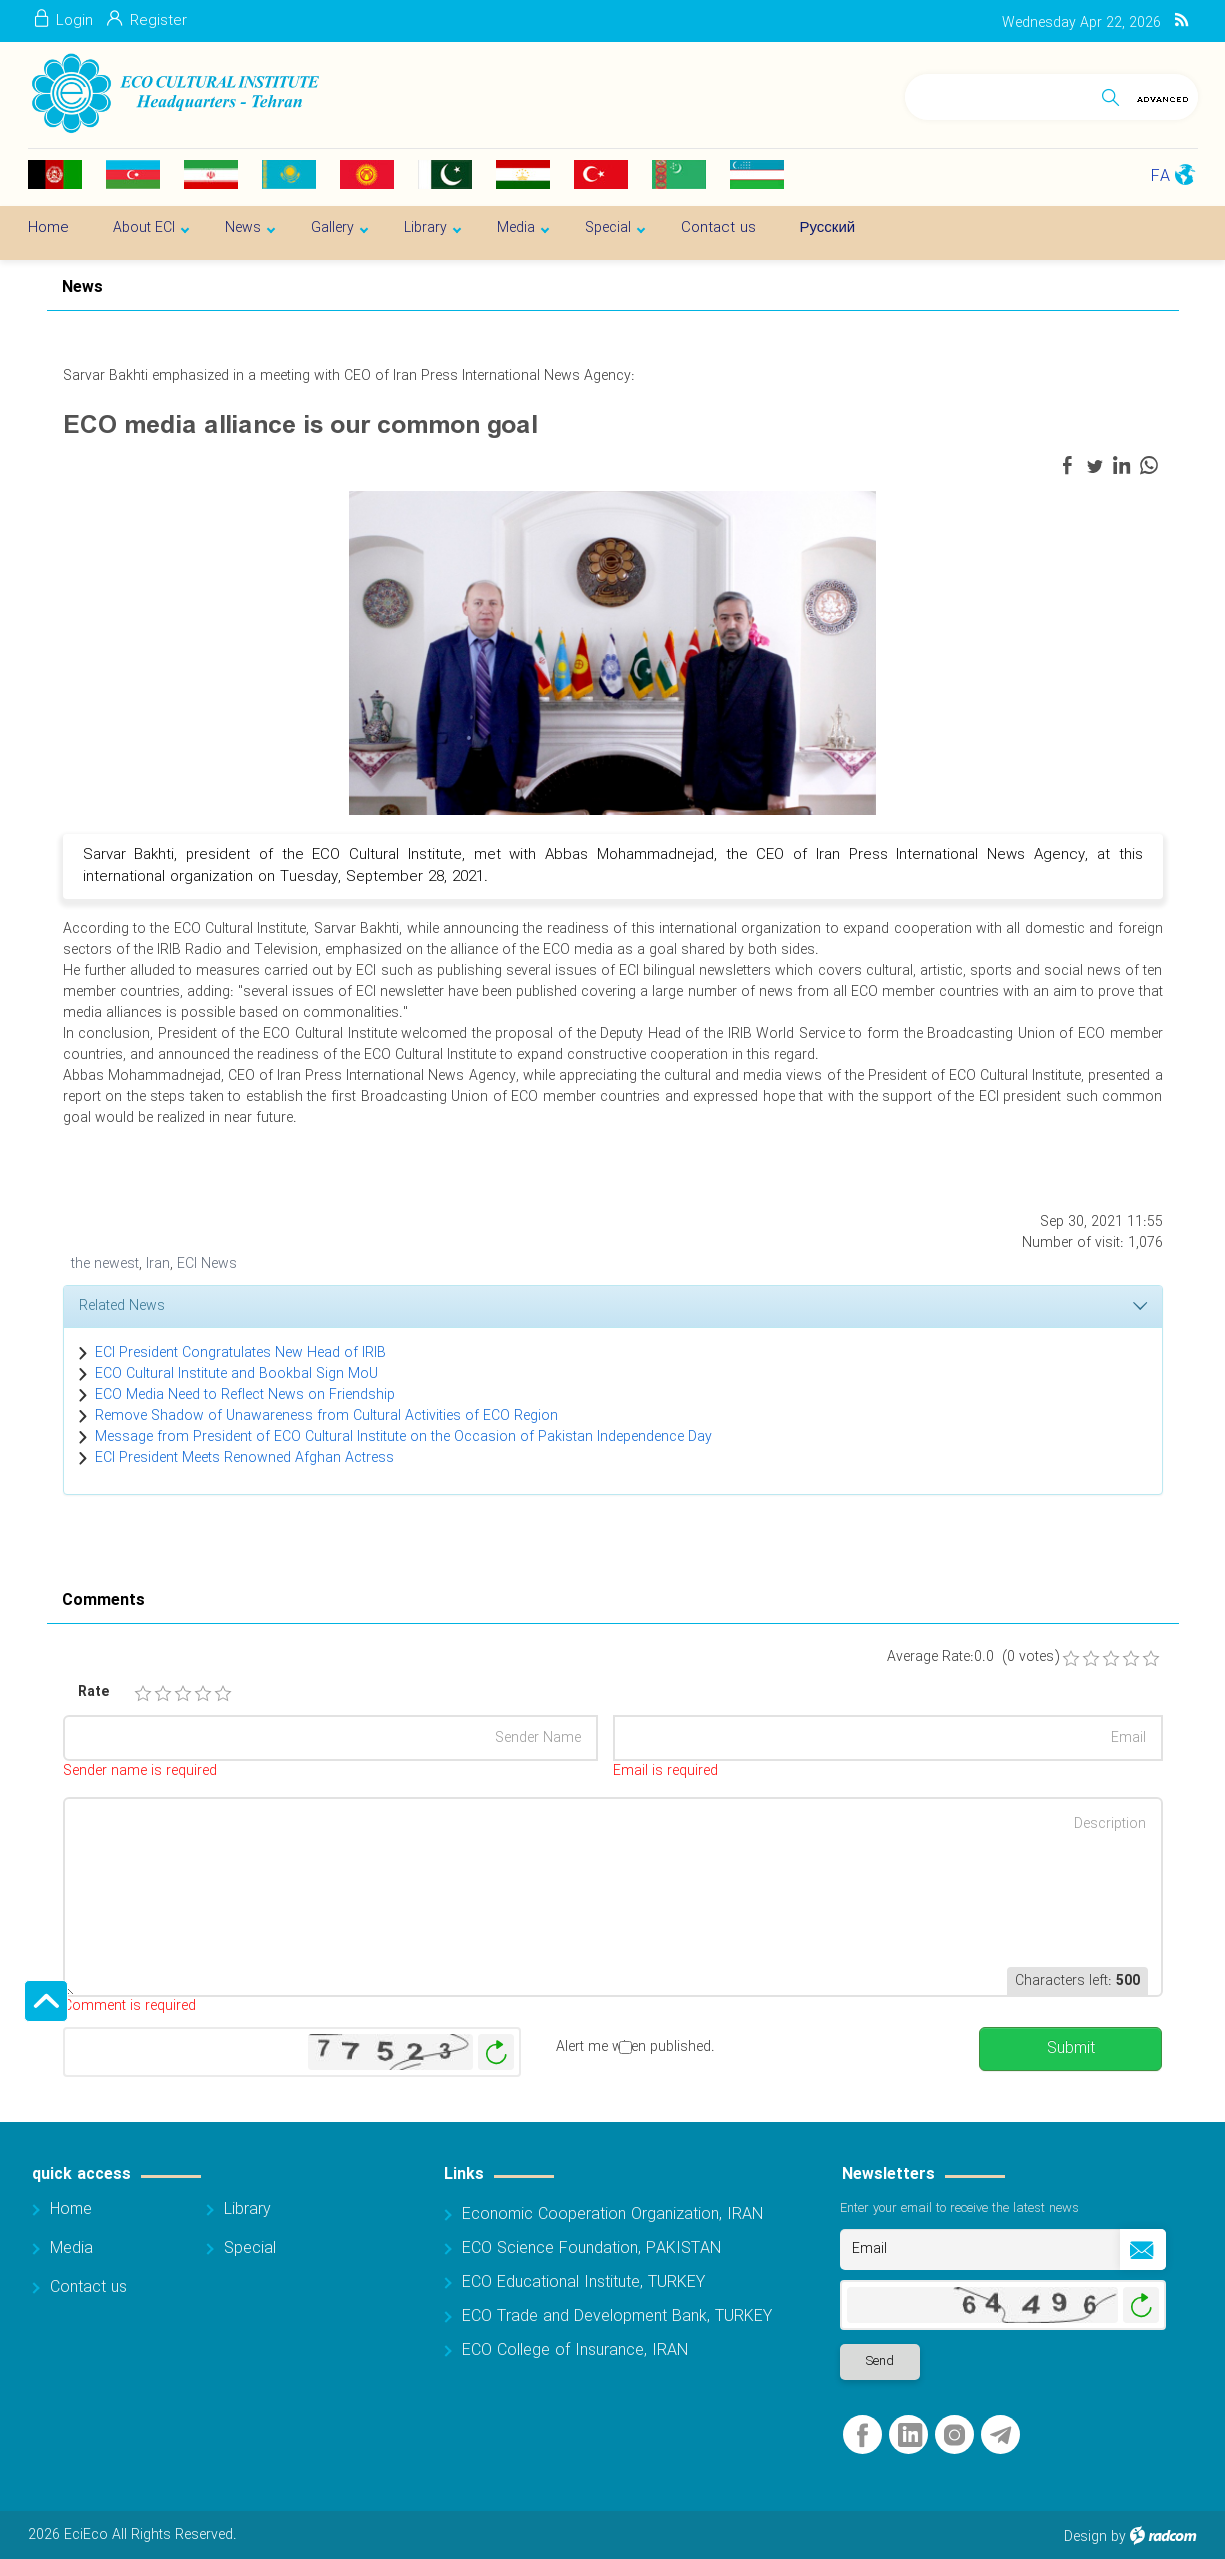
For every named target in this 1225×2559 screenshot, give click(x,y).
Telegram (1000, 2435)
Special (250, 2248)
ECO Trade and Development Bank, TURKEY (617, 2316)
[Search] (998, 93)
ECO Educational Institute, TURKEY (583, 2282)
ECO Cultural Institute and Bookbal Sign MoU (236, 1374)
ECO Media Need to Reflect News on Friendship (245, 1395)
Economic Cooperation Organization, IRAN (612, 2214)
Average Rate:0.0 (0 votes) (973, 1657)
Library (247, 2209)
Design (1085, 2537)
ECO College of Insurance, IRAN (575, 2350)
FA (1160, 176)
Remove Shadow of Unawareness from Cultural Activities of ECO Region (326, 1416)
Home (71, 2209)
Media (71, 2248)
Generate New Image (496, 2052)
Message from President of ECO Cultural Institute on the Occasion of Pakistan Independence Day (403, 1437)
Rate (93, 1692)
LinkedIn (910, 2435)
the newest (105, 1264)
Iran (158, 1264)
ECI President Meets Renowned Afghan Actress (244, 1458)
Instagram (954, 2435)
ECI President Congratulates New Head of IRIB (240, 1353)
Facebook (862, 2435)
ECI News (207, 1264)
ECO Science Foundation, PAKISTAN (591, 2248)
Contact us (88, 2287)
